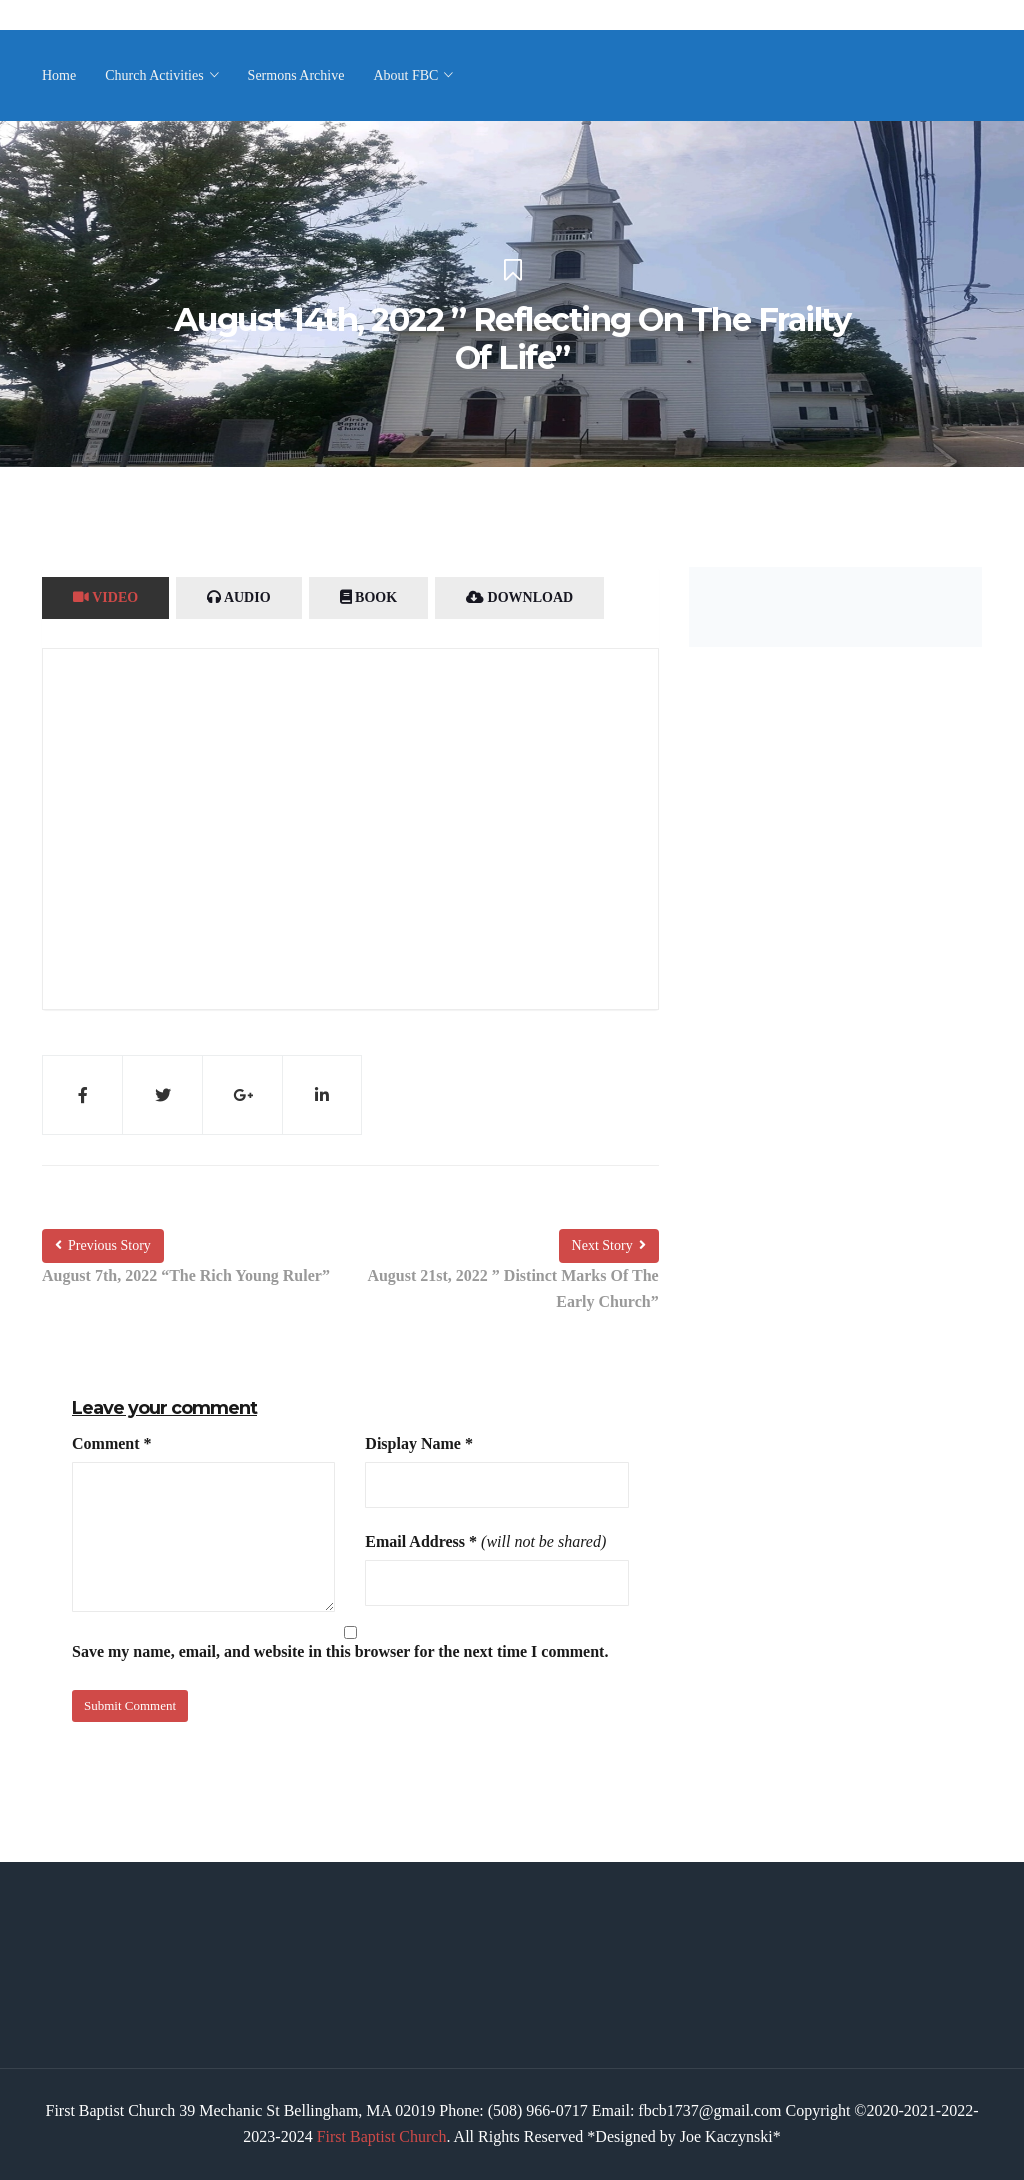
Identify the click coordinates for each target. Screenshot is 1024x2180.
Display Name (419, 1443)
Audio (238, 597)
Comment (112, 1443)
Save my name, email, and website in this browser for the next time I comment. (340, 1651)
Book (369, 597)
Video (105, 597)
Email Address (421, 1541)
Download (519, 597)
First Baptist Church (382, 2136)
